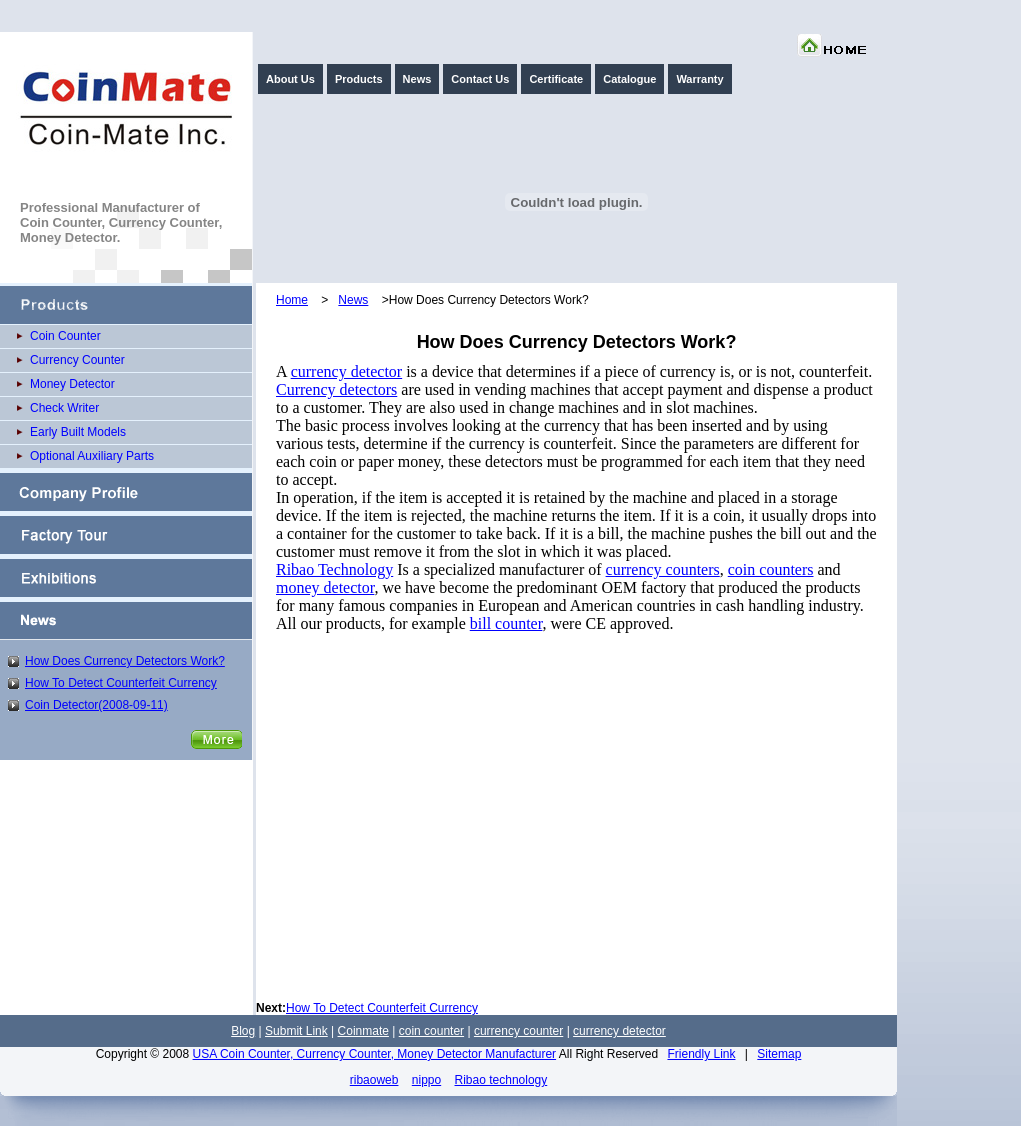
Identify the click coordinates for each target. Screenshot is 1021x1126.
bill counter (506, 623)
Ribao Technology (334, 569)
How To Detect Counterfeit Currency (121, 683)
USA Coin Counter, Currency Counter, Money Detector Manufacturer (375, 1054)
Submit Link (296, 1031)
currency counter (518, 1031)
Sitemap (779, 1054)
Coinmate (363, 1031)
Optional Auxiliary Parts (92, 456)
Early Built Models (78, 432)
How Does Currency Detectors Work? (125, 661)
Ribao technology (501, 1080)
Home (292, 300)
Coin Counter (65, 336)
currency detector (346, 371)
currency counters (663, 569)
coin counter (431, 1031)
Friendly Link (701, 1054)
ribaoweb (374, 1080)
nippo (426, 1080)
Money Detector (72, 384)
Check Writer (64, 408)
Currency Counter (77, 360)
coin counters (771, 569)
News (353, 300)
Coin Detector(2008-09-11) (96, 705)
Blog (243, 1031)
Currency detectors (336, 389)
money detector (325, 587)
